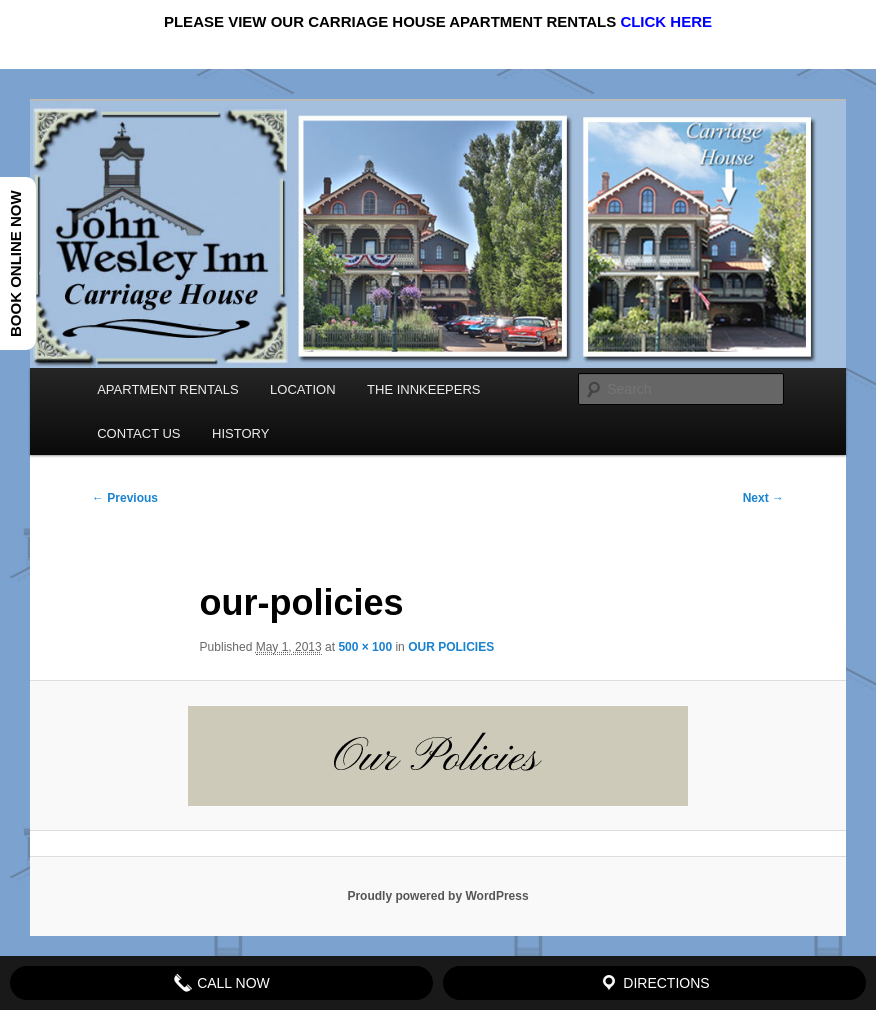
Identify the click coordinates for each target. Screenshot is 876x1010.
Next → (763, 498)
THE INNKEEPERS (423, 389)
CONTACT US (138, 433)
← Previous (125, 498)
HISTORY (240, 433)
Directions (654, 983)
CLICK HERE (666, 21)
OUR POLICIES (451, 647)
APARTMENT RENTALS (167, 389)
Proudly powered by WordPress (437, 896)
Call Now (221, 983)
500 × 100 (365, 647)
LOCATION (303, 389)
